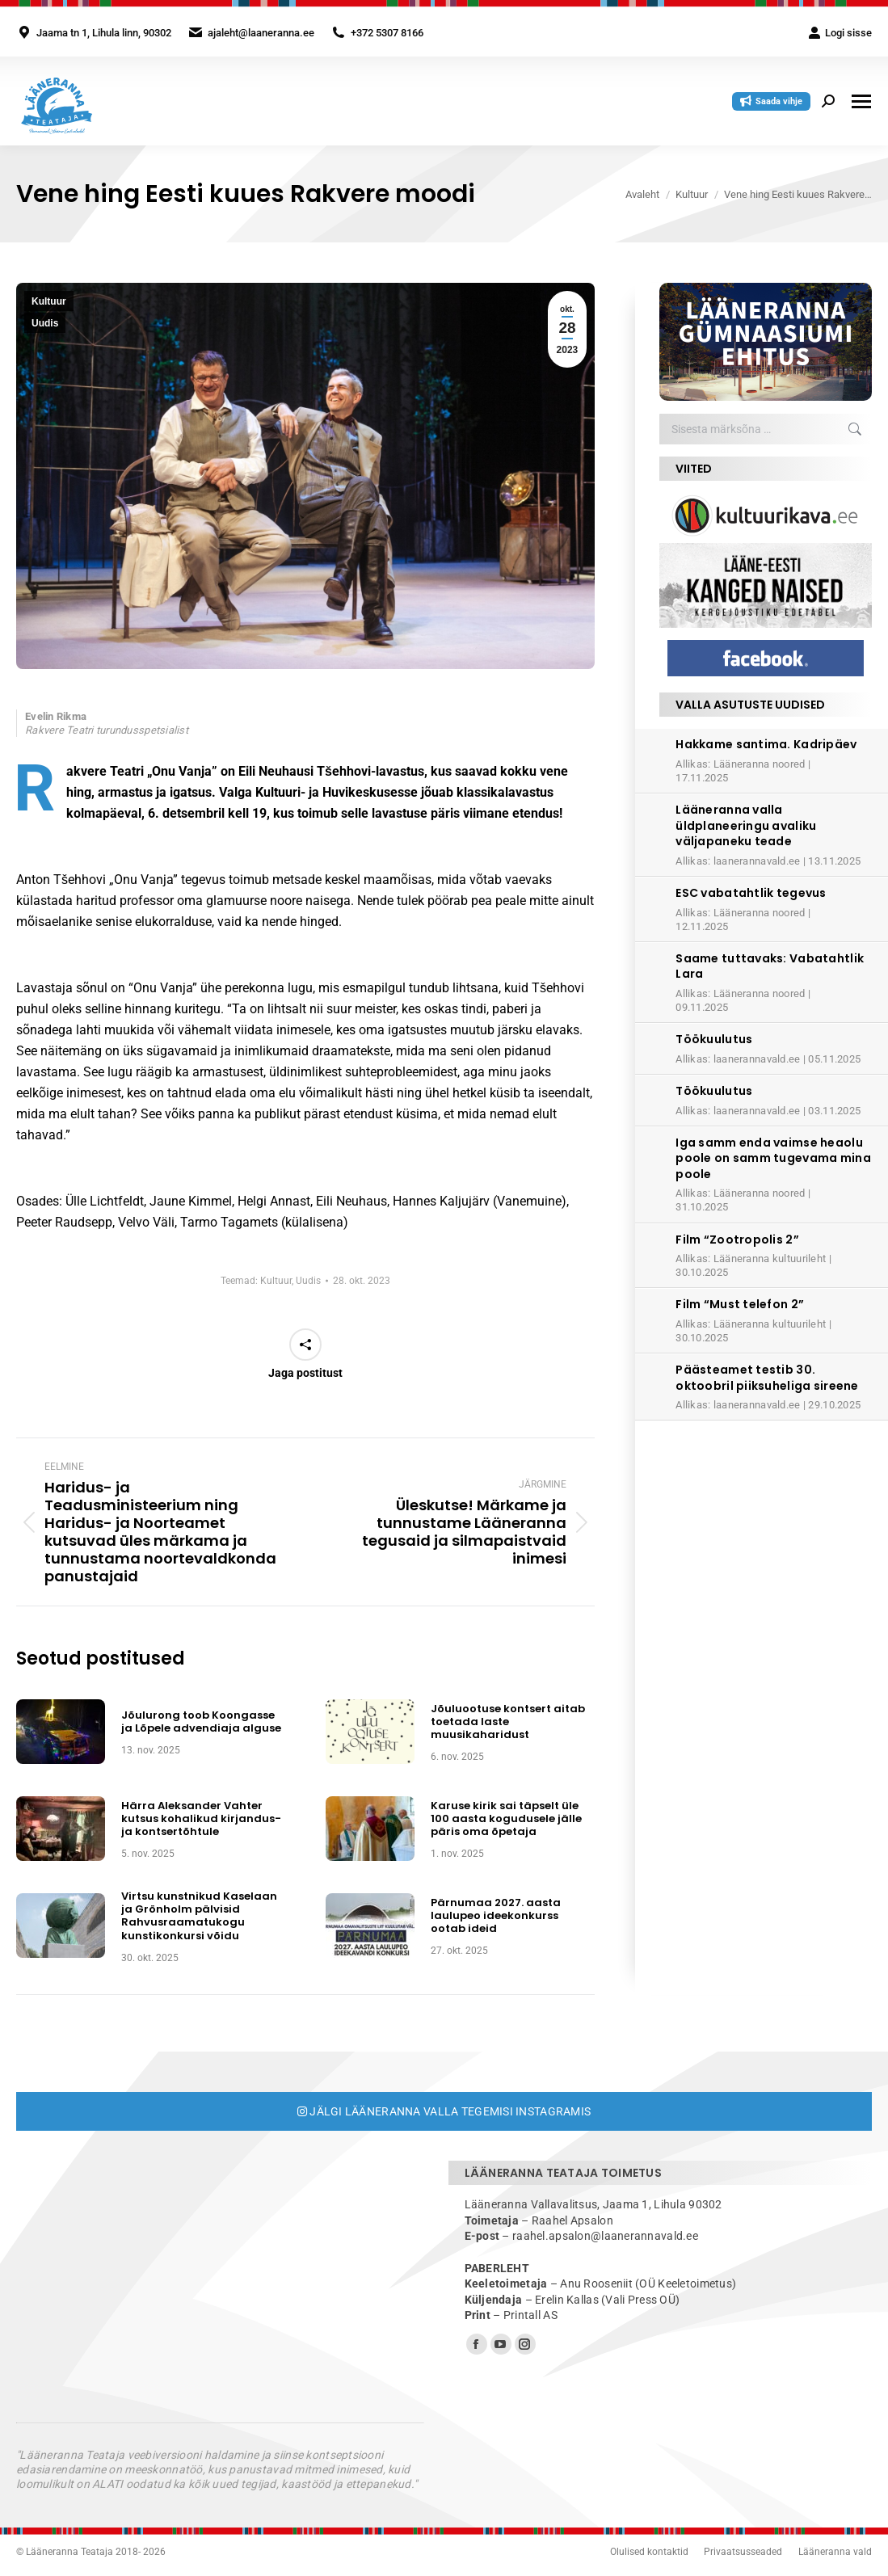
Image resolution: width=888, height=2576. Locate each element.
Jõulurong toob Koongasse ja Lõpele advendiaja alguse (201, 1722)
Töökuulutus (713, 1039)
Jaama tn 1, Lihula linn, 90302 (103, 33)
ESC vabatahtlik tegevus (750, 893)
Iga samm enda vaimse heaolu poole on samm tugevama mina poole (773, 1158)
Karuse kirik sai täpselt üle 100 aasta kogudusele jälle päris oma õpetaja (506, 1819)
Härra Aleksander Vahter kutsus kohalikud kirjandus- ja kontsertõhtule (201, 1819)
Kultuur (49, 301)
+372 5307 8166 (387, 33)
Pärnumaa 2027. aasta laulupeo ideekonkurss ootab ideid (496, 1916)
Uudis (45, 323)
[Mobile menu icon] (861, 101)
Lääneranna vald (835, 2551)
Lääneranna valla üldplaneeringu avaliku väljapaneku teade (745, 825)
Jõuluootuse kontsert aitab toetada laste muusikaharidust (508, 1722)
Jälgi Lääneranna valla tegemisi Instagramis (444, 2111)
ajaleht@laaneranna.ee (261, 33)
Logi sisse (840, 32)
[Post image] (60, 1731)
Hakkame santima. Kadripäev (765, 744)
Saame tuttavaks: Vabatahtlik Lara (769, 966)
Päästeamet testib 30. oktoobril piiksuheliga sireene (766, 1378)
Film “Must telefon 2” (739, 1304)
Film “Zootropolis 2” (737, 1239)
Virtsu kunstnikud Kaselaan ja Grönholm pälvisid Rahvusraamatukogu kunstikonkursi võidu (199, 1916)
